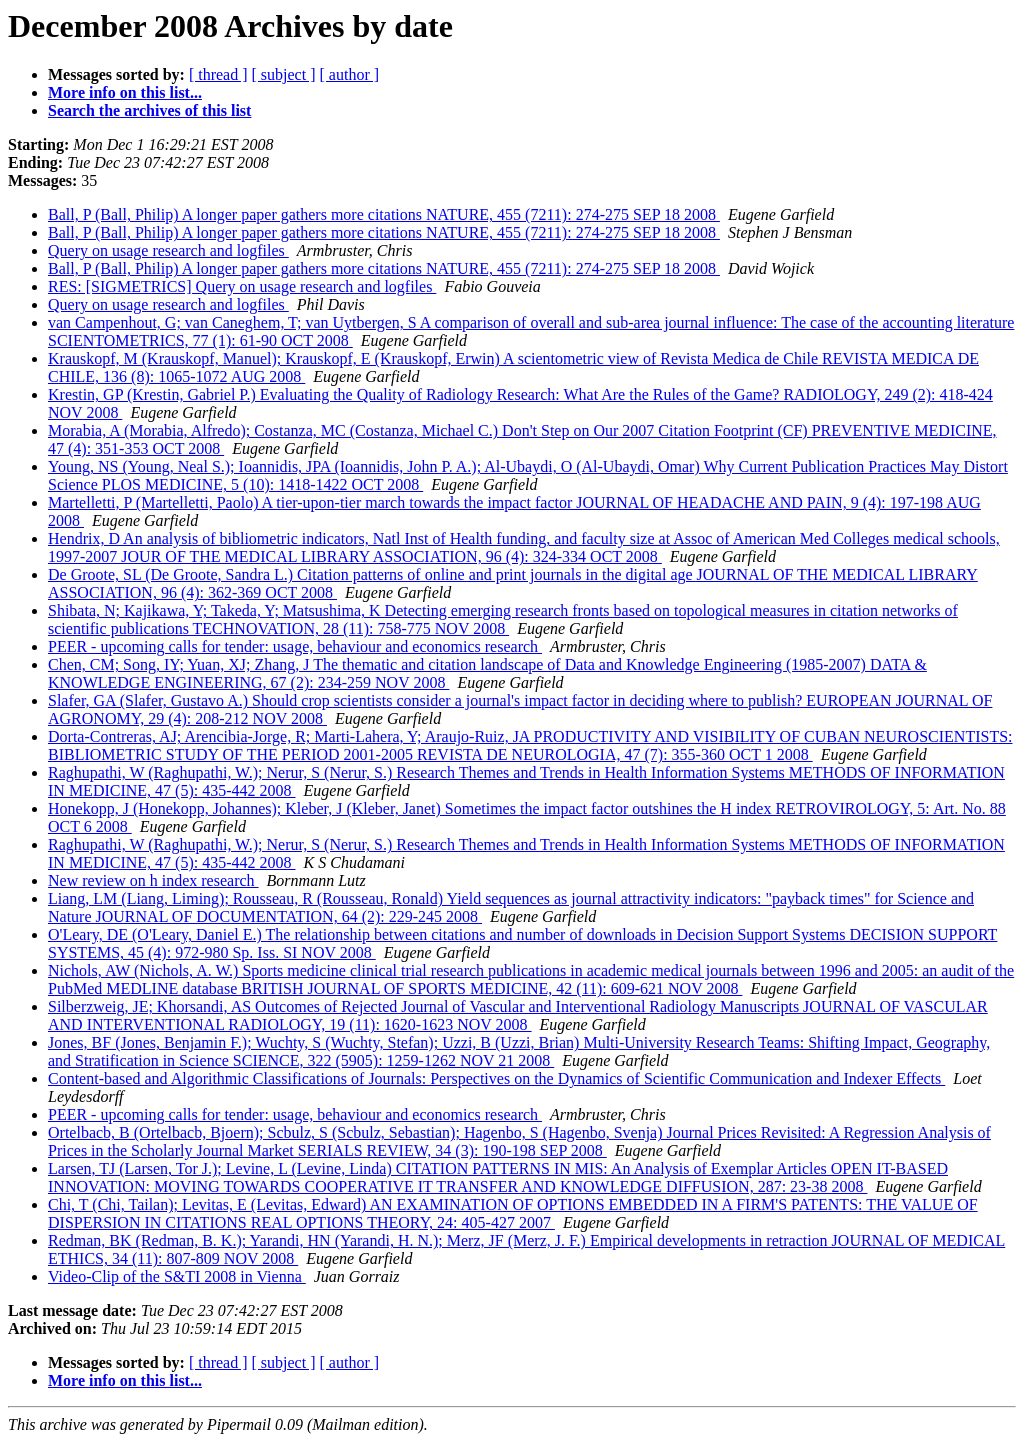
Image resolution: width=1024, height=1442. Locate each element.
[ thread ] (218, 74)
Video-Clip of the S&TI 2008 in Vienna (177, 1276)
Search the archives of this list (149, 110)
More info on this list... (125, 92)
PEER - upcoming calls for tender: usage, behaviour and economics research (295, 646)
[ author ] (350, 74)
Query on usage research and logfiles (168, 250)
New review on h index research (153, 880)
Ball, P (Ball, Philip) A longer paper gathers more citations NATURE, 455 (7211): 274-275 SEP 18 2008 (384, 214)
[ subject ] (284, 74)
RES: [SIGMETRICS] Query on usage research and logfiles (242, 286)
